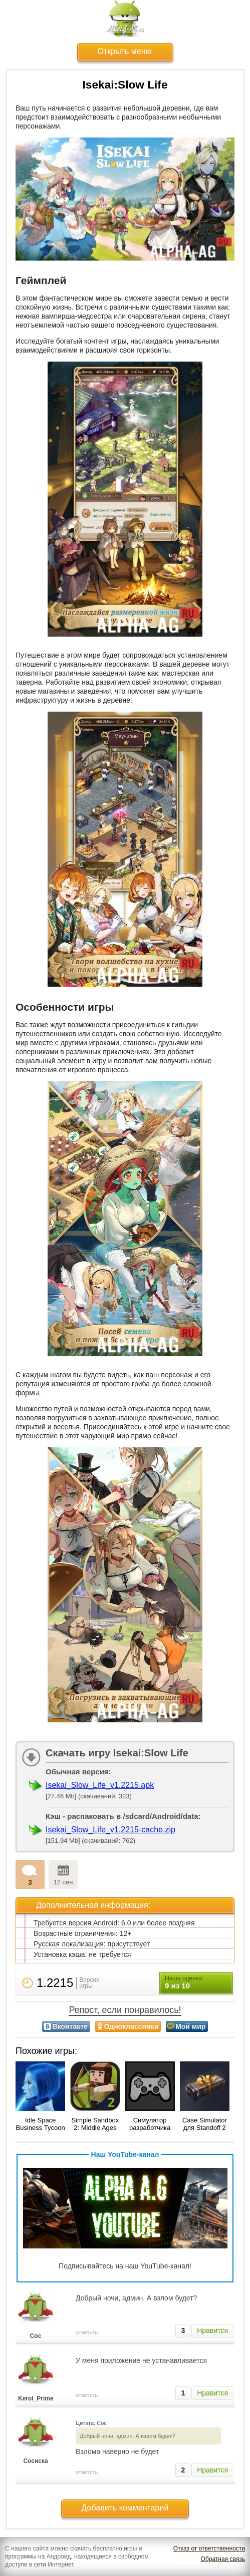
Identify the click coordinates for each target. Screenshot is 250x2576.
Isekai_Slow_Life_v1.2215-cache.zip (110, 1829)
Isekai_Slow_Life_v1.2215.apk (100, 1785)
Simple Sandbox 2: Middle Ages (95, 2123)
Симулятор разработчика (149, 2123)
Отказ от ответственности (209, 2548)
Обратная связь (223, 2558)
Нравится (212, 2330)
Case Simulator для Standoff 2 (204, 2123)
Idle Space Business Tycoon (40, 2123)
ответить (87, 2332)
